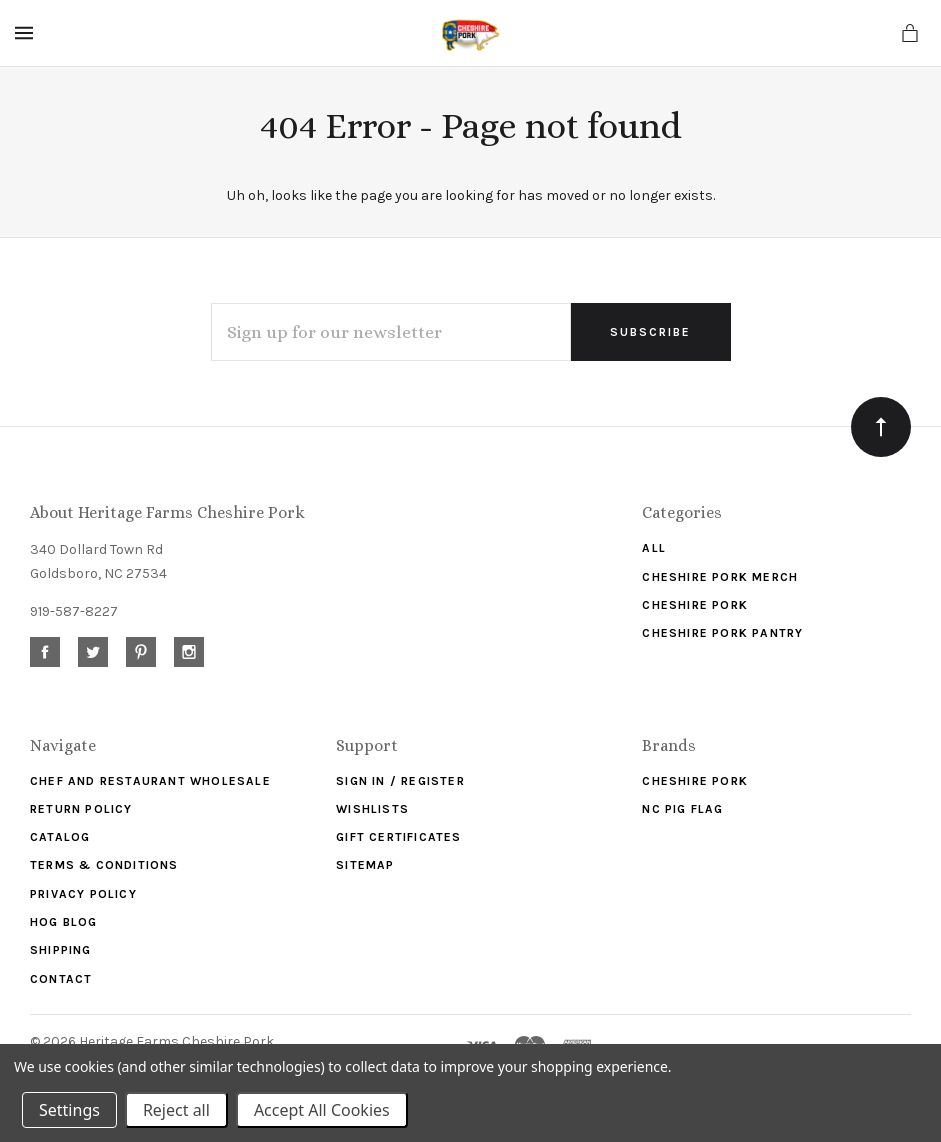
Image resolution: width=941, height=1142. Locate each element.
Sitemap (365, 865)
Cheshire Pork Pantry (722, 633)
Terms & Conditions (104, 865)
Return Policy (81, 809)
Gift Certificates (398, 837)
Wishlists (372, 809)
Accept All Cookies (322, 1110)
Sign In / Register (400, 781)
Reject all (176, 1110)
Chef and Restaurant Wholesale (150, 781)
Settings (69, 1110)
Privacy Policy (83, 894)
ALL (654, 548)
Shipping (61, 950)
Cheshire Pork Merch (720, 577)
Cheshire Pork (695, 605)
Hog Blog (64, 922)
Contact (61, 979)
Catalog (60, 837)
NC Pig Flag (682, 809)
